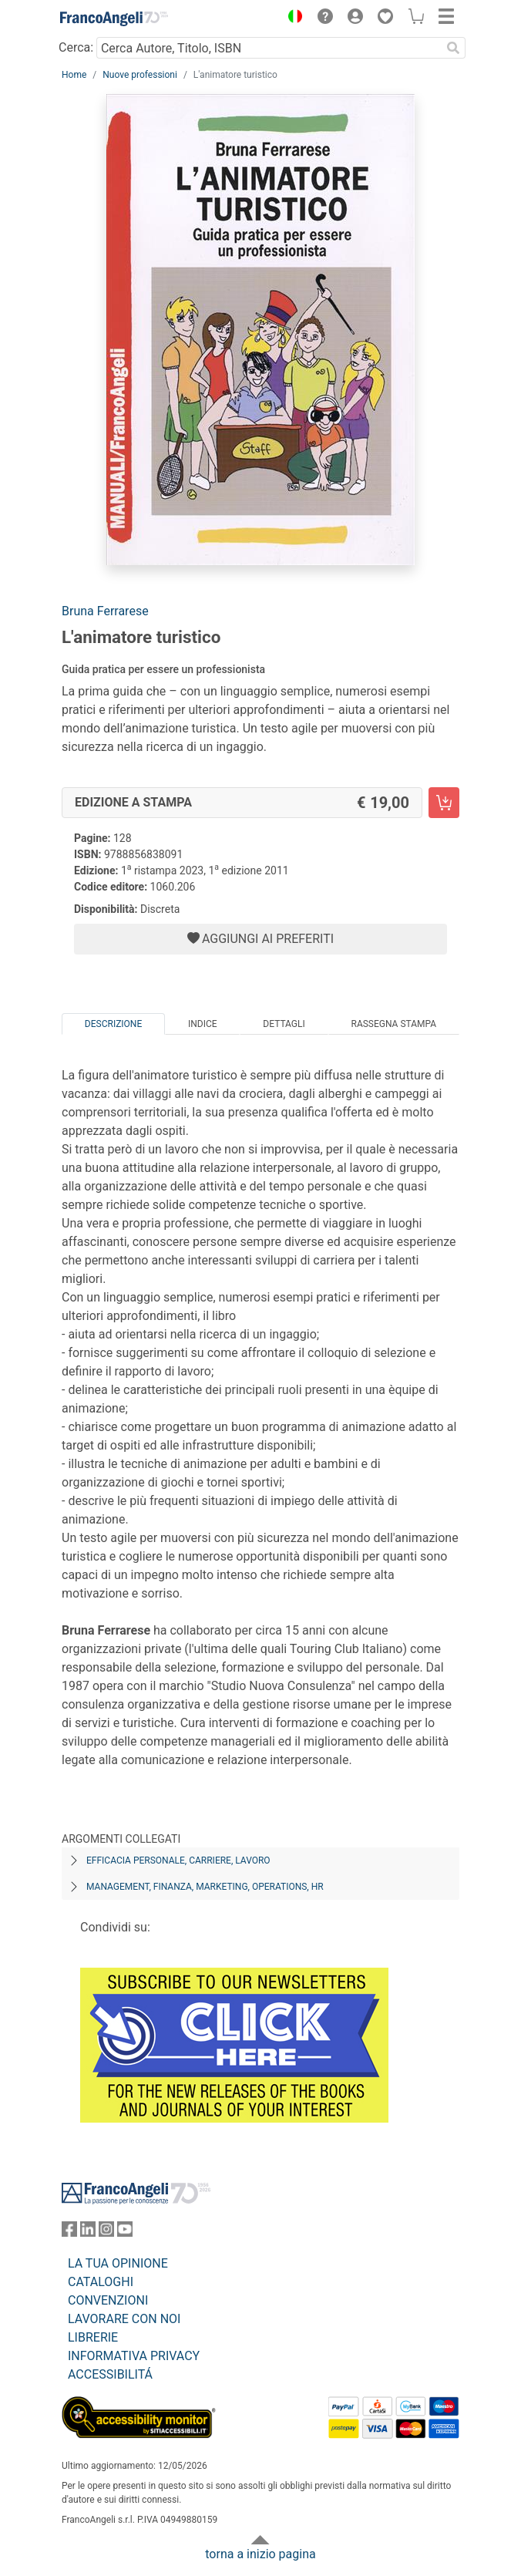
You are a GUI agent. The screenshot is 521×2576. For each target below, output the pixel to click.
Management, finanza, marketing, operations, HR (205, 1886)
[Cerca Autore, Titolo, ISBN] (268, 48)
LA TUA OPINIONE (118, 2263)
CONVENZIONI (108, 2300)
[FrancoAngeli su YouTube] (125, 2232)
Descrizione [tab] (113, 1024)
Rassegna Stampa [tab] (393, 1024)
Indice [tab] (202, 1024)
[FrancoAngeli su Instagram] (106, 2232)
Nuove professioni (140, 74)
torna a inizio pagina (260, 2554)
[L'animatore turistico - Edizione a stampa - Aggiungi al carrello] (444, 802)
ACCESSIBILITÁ (110, 2374)
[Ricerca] (453, 48)
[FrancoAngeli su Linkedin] (88, 2232)
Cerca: (76, 47)
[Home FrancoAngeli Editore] (114, 18)
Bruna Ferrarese (105, 611)
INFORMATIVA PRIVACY (134, 2356)
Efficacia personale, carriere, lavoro (178, 1860)
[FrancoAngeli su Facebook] (69, 2232)
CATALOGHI (100, 2282)
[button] (291, 18)
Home (74, 74)
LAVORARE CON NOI (124, 2319)
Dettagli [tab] (283, 1024)
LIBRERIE (93, 2337)
